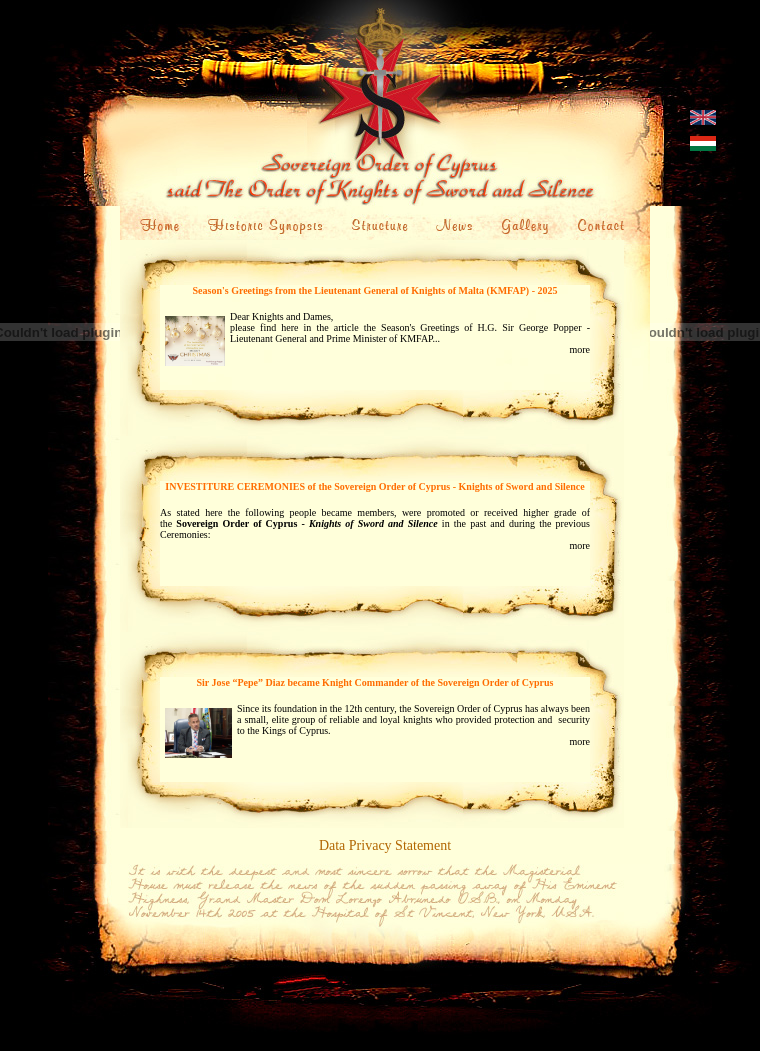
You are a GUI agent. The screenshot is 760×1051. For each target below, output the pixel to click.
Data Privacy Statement (385, 845)
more (579, 349)
